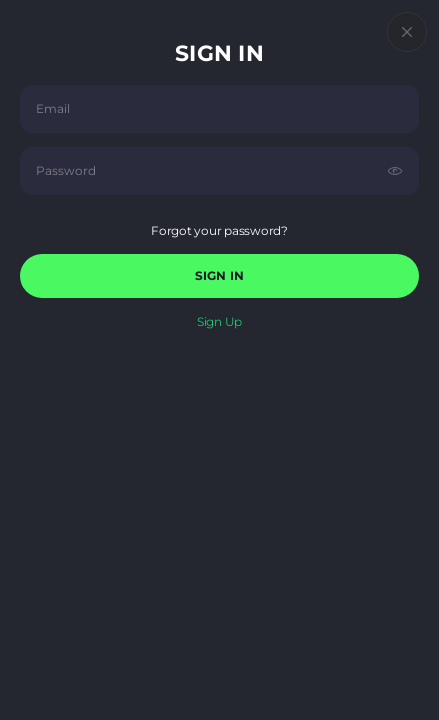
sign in (219, 275)
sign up (219, 321)
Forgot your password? (219, 230)
